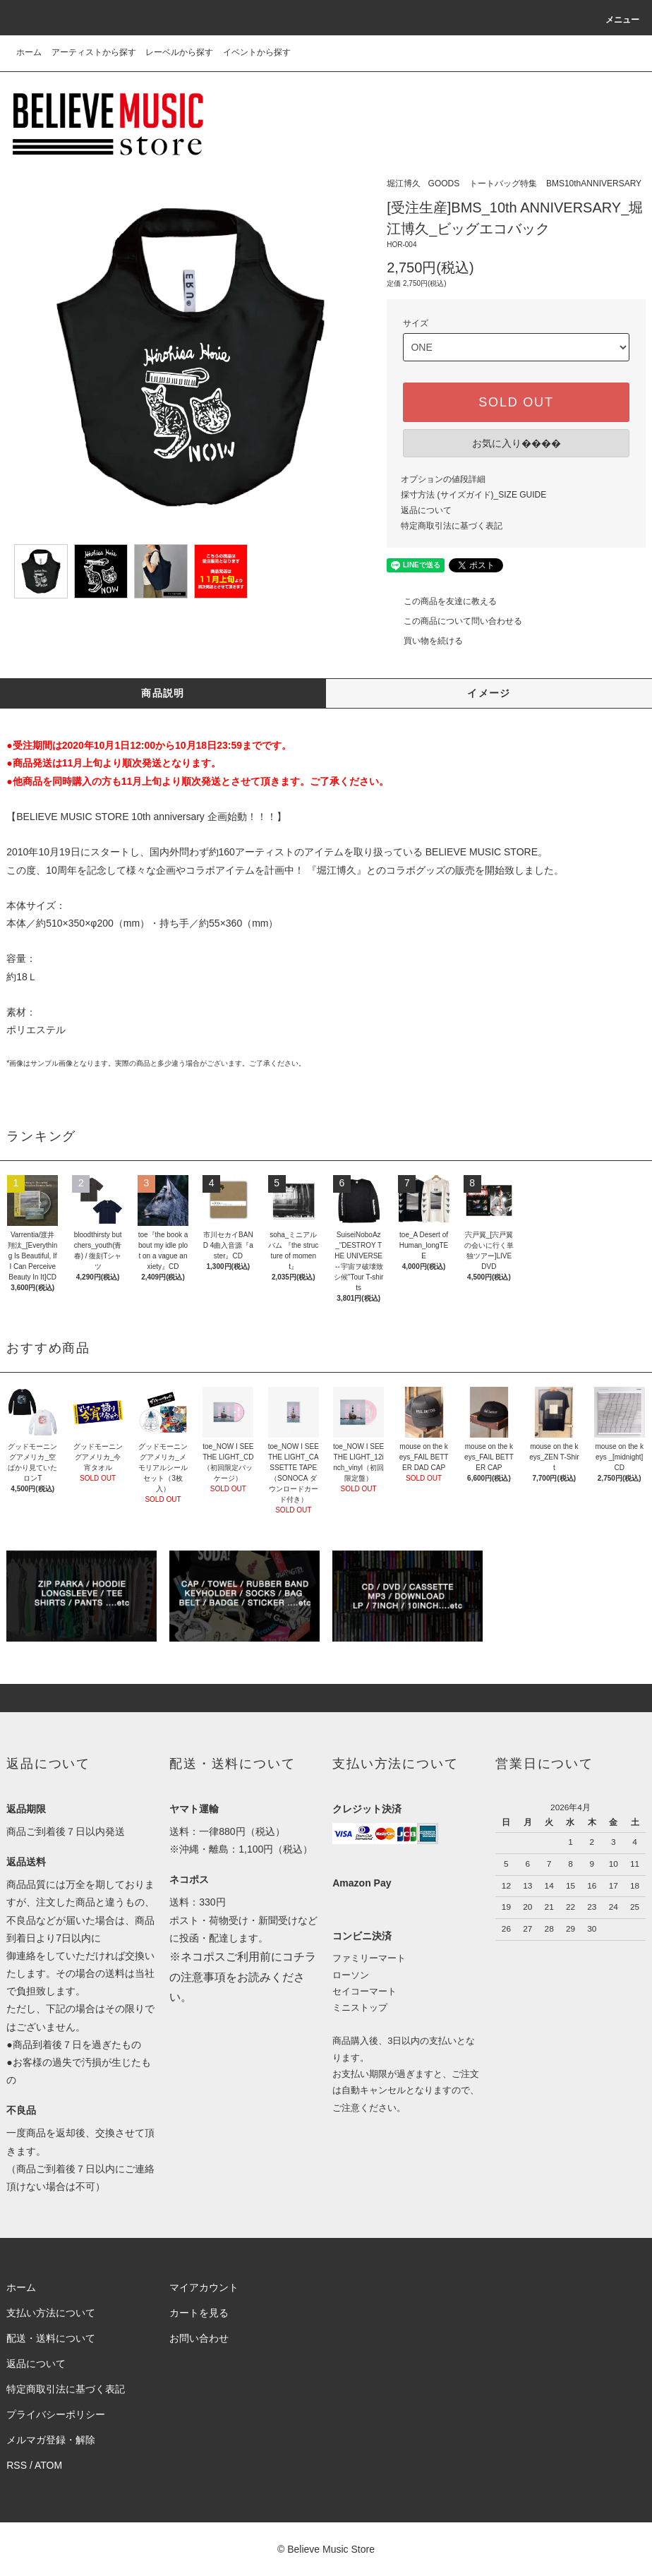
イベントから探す (257, 52)
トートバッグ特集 (503, 183)
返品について (426, 510)
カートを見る (199, 2312)
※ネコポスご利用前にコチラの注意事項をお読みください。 (242, 1977)
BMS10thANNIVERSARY (593, 183)
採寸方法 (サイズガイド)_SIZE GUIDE (473, 495)
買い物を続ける (425, 641)
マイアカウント (204, 2287)
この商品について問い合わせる (454, 621)
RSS (16, 2465)
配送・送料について (50, 2338)
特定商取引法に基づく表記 (451, 526)
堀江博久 (404, 183)
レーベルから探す (179, 52)
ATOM (48, 2465)
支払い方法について (50, 2312)
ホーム (29, 52)
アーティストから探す (94, 52)
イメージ (489, 693)
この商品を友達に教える (442, 601)
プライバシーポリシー (55, 2414)
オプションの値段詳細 (443, 479)
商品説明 (163, 693)
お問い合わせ (199, 2338)
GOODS (444, 183)
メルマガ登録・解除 (50, 2439)
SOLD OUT (515, 402)
